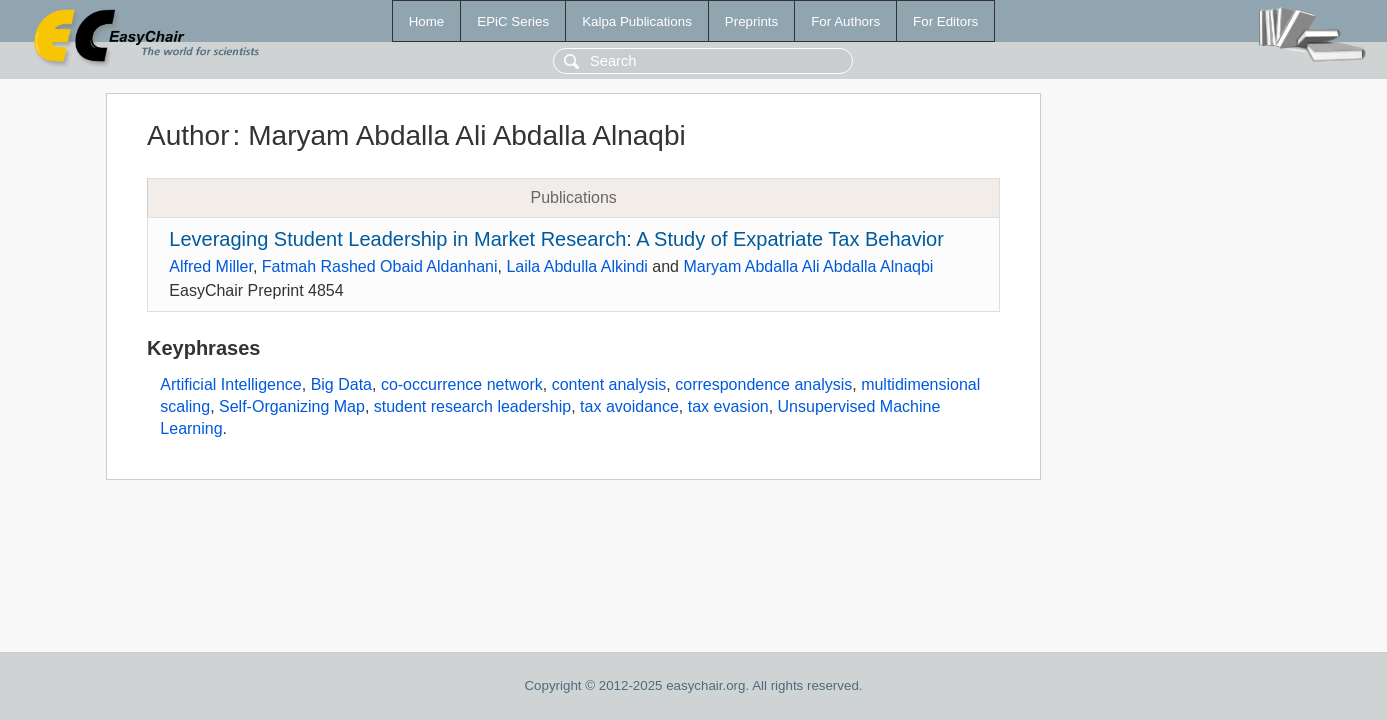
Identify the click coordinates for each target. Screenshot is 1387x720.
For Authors (845, 21)
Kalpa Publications (637, 21)
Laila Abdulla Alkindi (576, 266)
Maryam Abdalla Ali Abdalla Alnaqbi (808, 266)
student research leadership (472, 406)
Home (427, 21)
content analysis (609, 384)
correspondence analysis (763, 384)
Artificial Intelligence (230, 384)
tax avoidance (629, 406)
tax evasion (728, 406)
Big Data (341, 384)
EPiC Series (513, 21)
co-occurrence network (462, 384)
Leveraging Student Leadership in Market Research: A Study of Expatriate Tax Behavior (556, 239)
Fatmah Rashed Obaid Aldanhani (380, 266)
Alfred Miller (211, 266)
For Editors (945, 21)
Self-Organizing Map (292, 406)
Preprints (751, 21)
